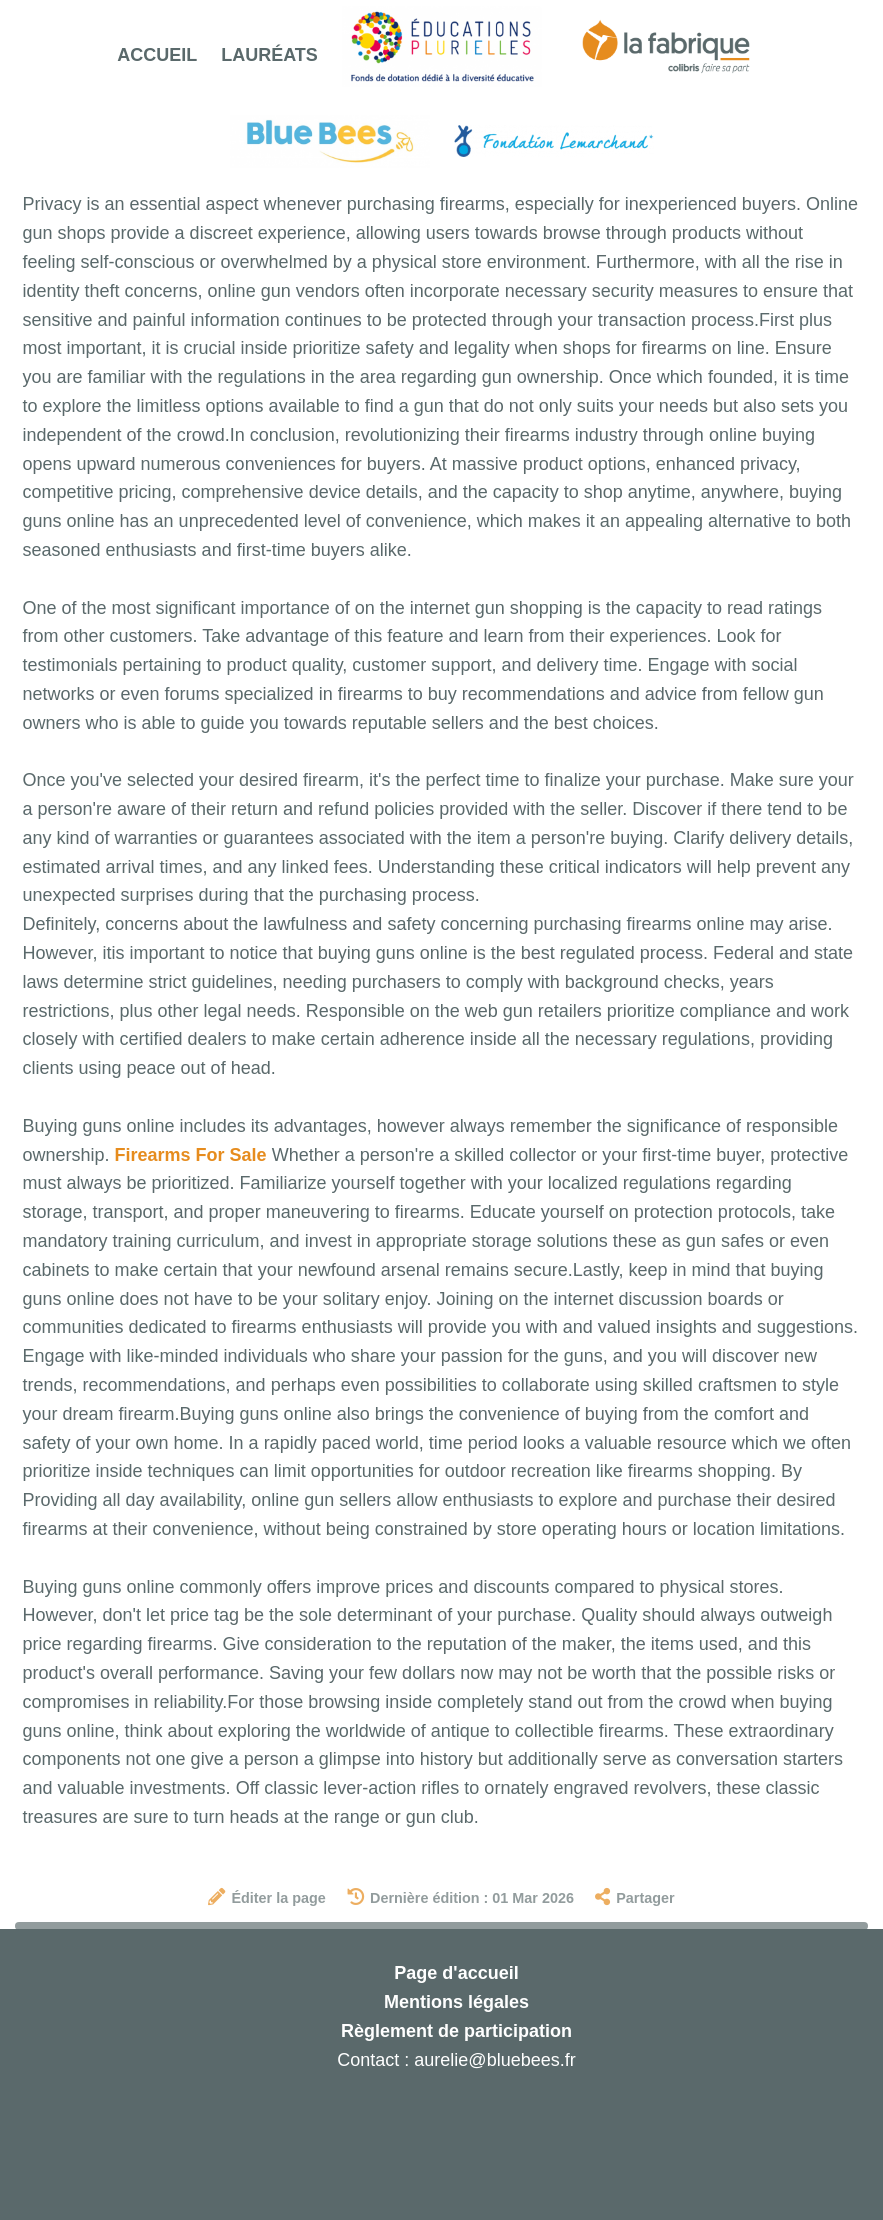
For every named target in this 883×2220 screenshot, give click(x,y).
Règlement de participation (456, 2031)
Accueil (157, 55)
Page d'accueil (456, 1973)
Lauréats (269, 55)
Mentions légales (456, 2002)
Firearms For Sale (191, 1155)
